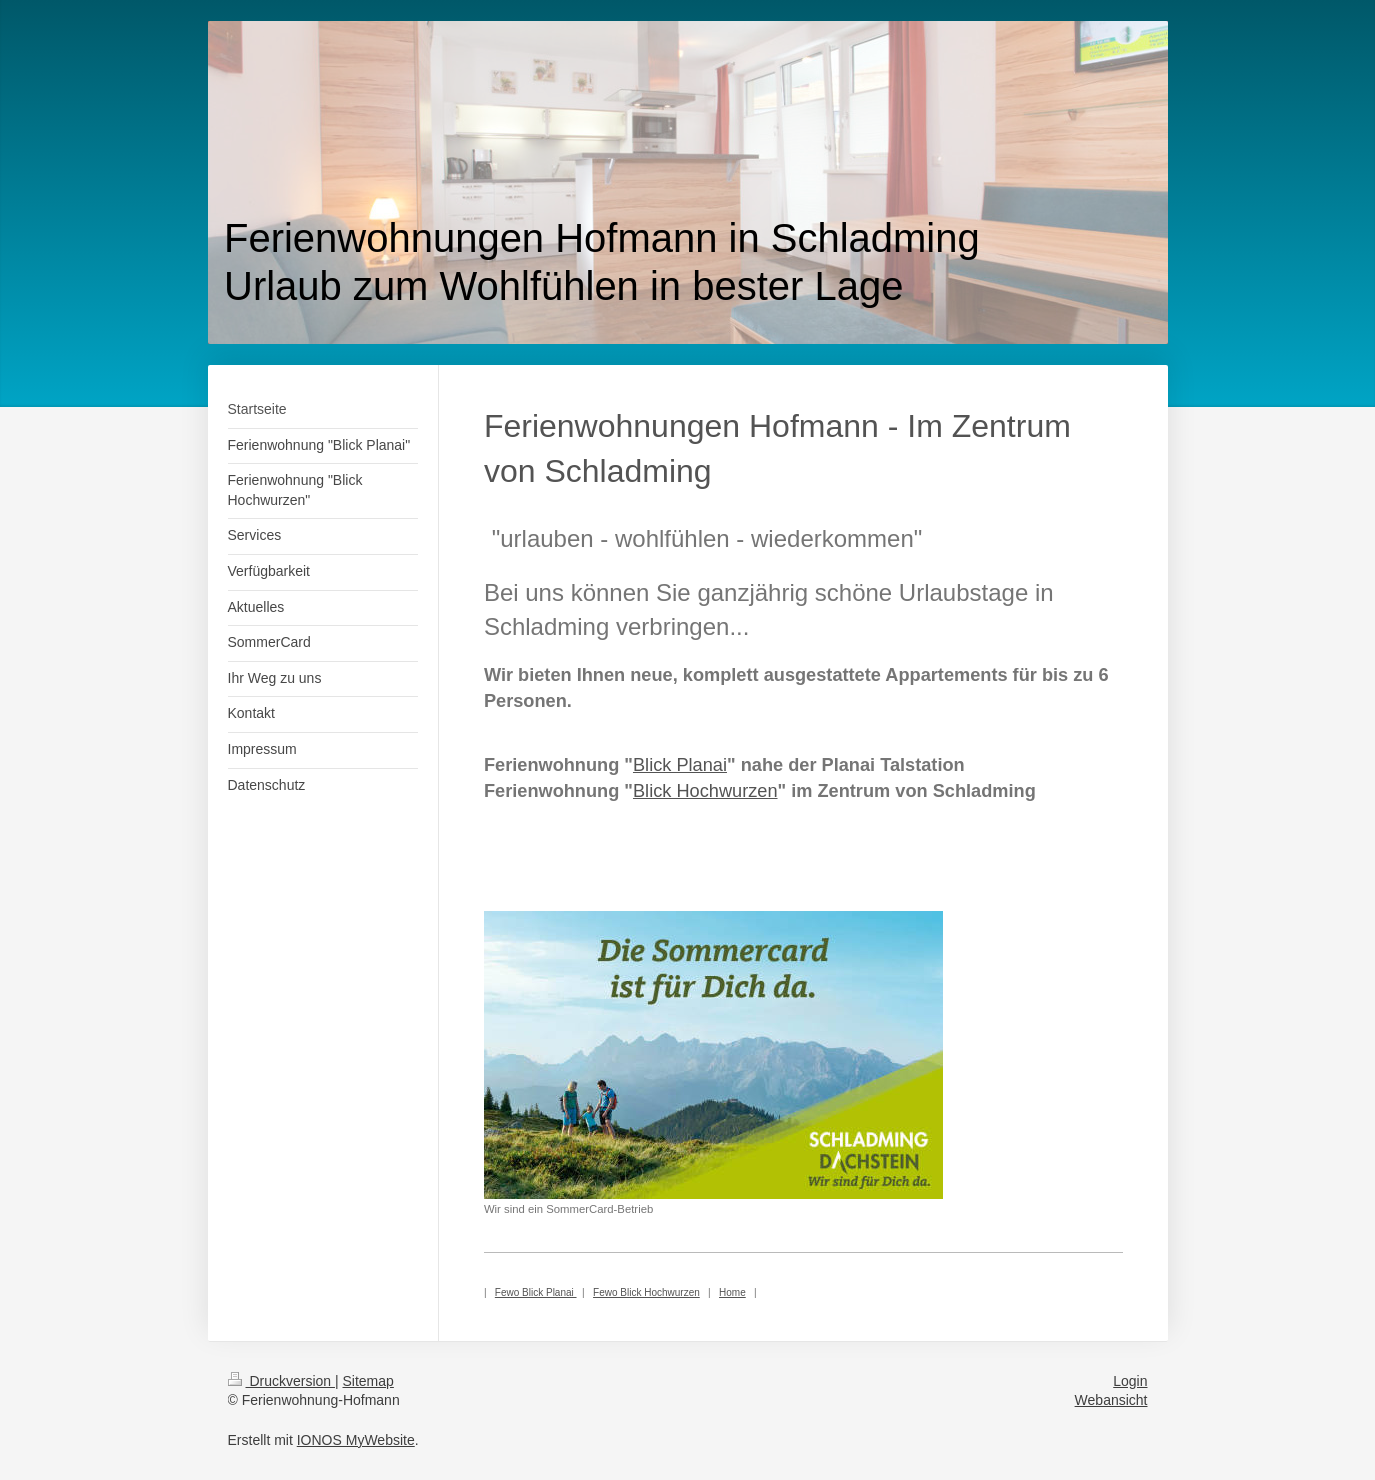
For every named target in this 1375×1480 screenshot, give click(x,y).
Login (1130, 1381)
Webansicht (1111, 1400)
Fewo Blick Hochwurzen (646, 1292)
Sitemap (368, 1381)
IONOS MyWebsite (356, 1440)
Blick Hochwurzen (705, 791)
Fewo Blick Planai (536, 1292)
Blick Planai (680, 765)
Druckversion (281, 1381)
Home (732, 1292)
